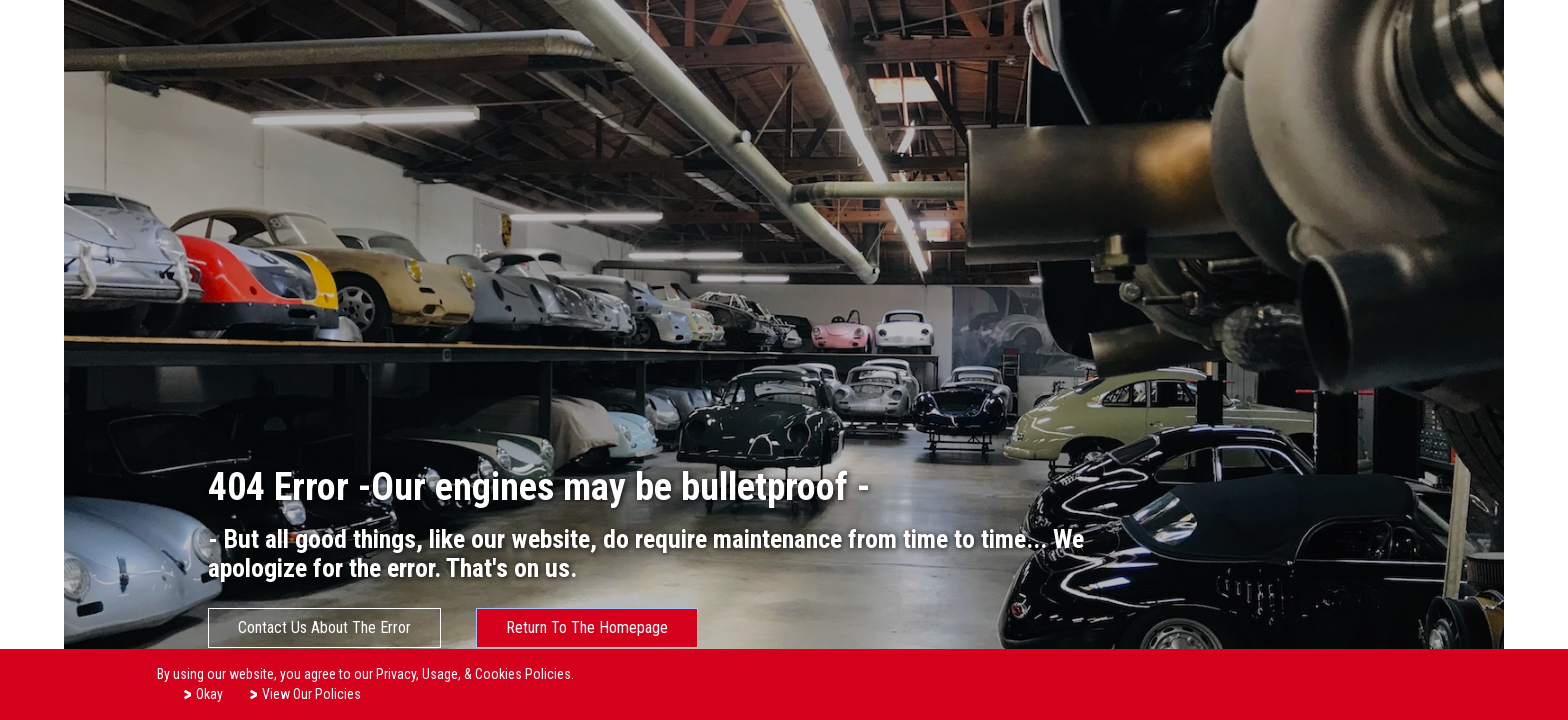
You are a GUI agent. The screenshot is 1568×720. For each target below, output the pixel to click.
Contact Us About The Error (324, 627)
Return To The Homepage (587, 627)
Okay (202, 693)
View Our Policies (304, 693)
